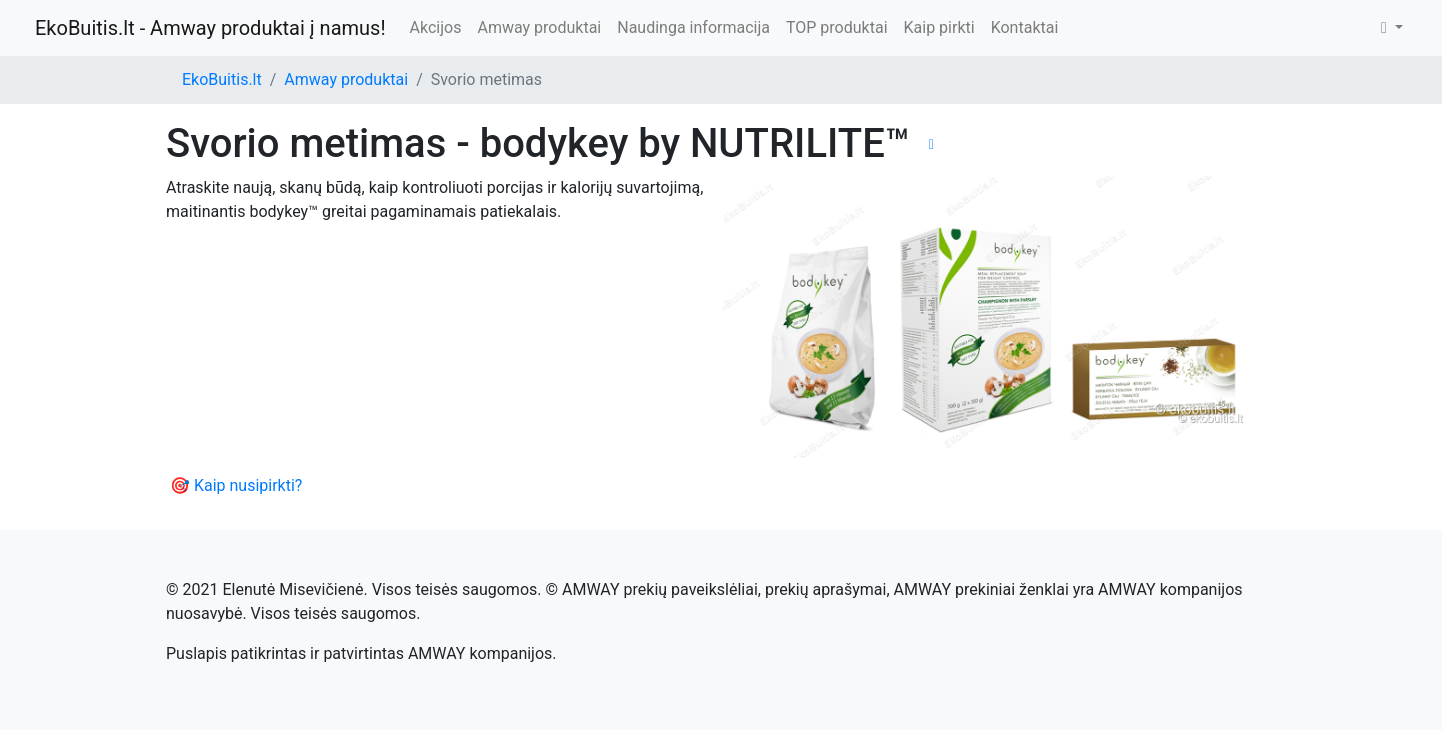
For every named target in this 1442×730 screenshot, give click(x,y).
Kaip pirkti (939, 27)
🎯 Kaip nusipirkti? (236, 485)
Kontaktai (1025, 27)
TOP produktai (837, 27)
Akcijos (436, 27)
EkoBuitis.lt (222, 79)
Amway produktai (539, 27)
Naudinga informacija (693, 27)
